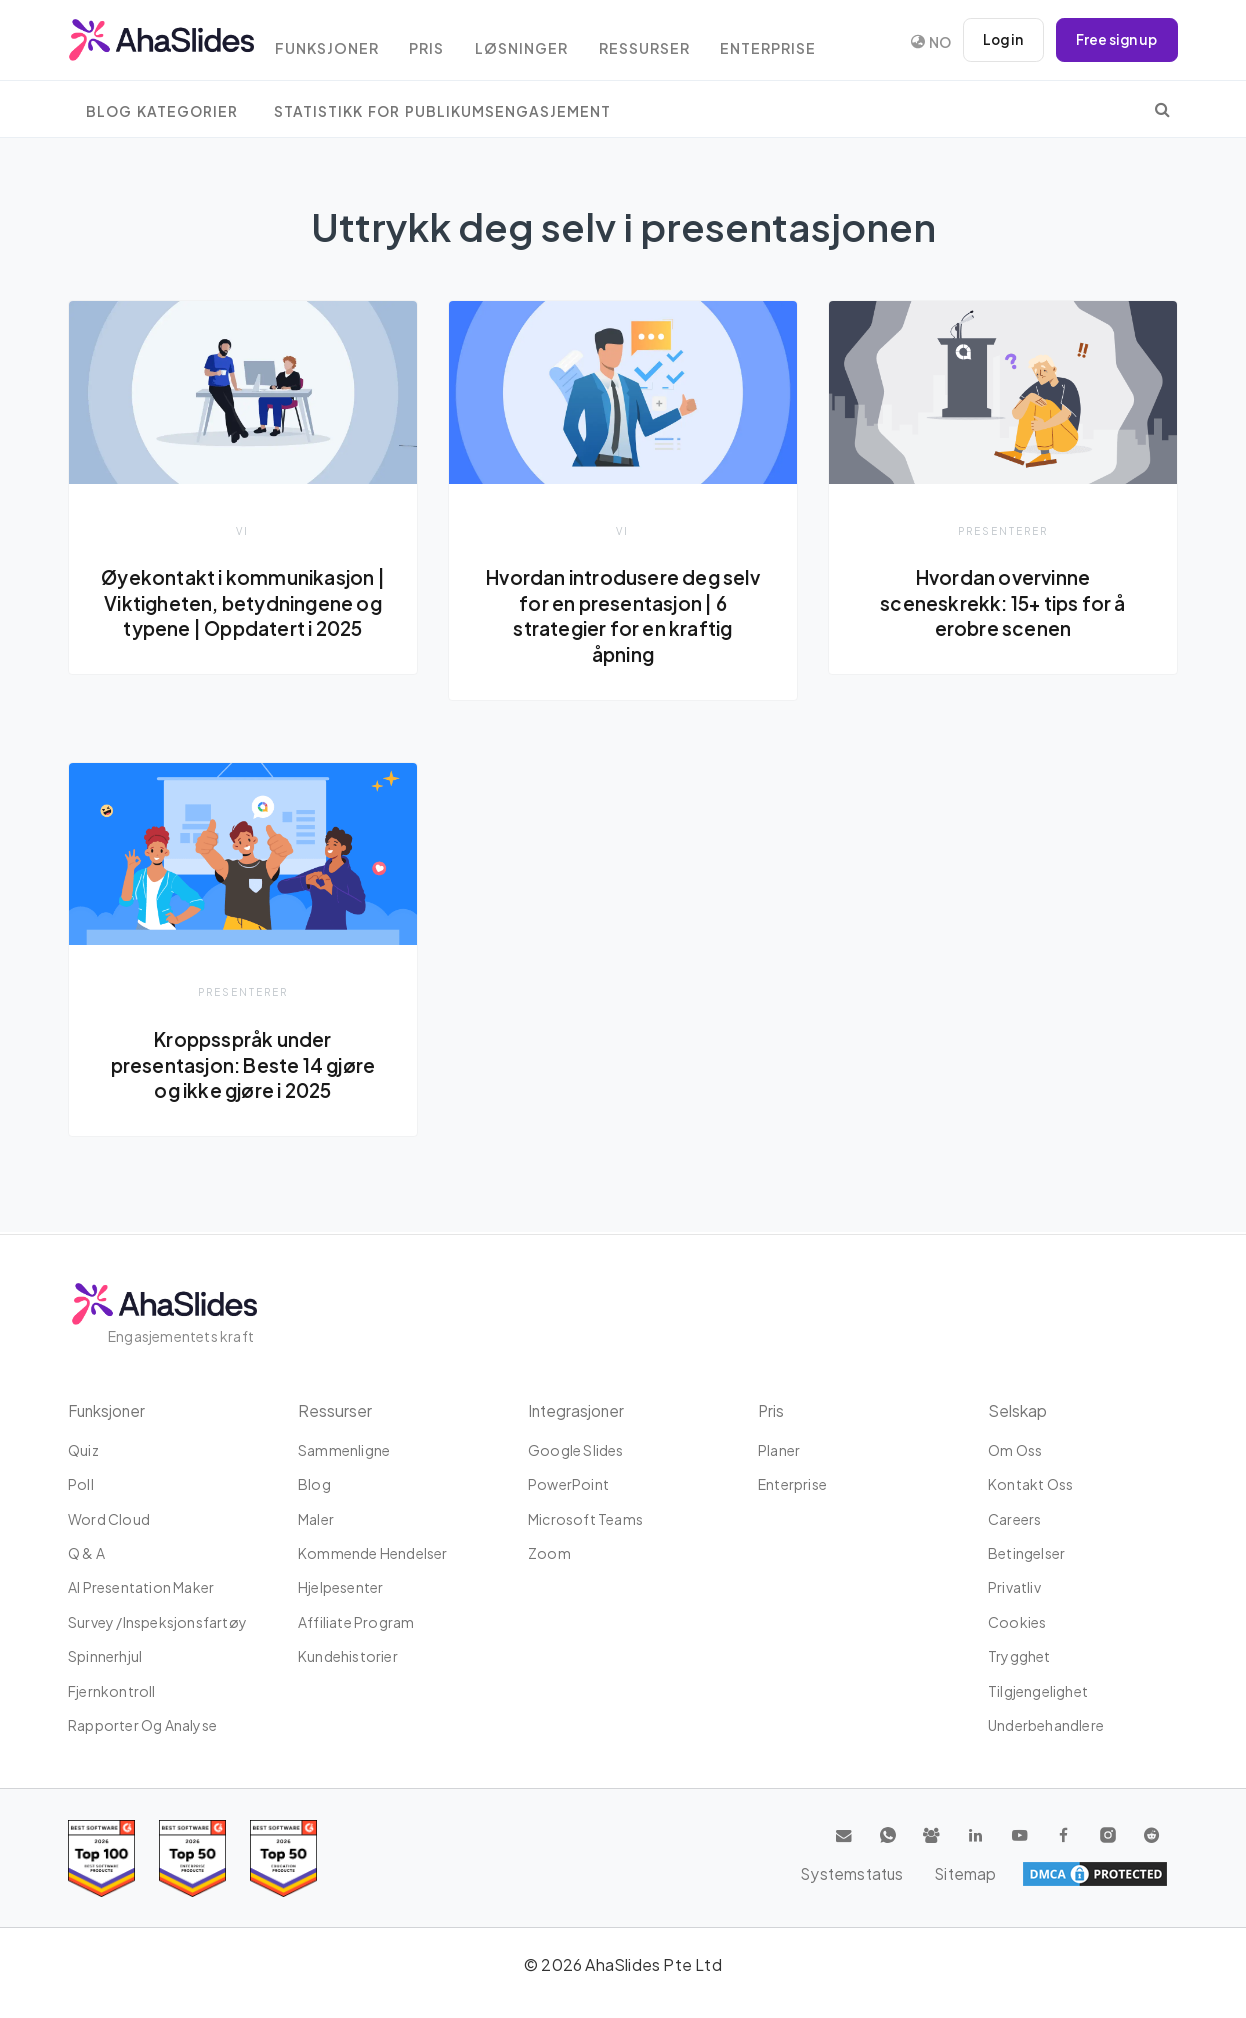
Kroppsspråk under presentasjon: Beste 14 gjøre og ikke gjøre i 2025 (243, 1065)
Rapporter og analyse (142, 1725)
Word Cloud (109, 1519)
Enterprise (800, 42)
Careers (1014, 1519)
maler (316, 1519)
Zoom (549, 1553)
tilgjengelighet (1038, 1691)
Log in (998, 40)
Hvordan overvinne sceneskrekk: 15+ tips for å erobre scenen (1002, 602)
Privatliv (1014, 1587)
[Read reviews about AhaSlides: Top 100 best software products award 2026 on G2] (101, 1858)
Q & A (86, 1553)
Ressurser (670, 42)
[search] (1162, 109)
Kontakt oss (1030, 1484)
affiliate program (356, 1622)
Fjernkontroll (112, 1691)
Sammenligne (344, 1450)
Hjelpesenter (340, 1587)
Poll (81, 1484)
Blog (314, 1484)
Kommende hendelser (373, 1553)
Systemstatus (1024, 1874)
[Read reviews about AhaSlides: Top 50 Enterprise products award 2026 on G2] (283, 1858)
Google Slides (576, 1450)
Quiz (83, 1450)
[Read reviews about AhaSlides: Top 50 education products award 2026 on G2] (192, 1858)
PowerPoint (568, 1484)
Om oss (1015, 1450)
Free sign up (1115, 40)
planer (779, 1450)
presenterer (1003, 530)
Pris (443, 42)
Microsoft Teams (585, 1519)
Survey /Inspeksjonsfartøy (157, 1622)
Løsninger (543, 42)
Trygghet (1019, 1656)
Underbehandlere (1046, 1725)
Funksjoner (339, 42)
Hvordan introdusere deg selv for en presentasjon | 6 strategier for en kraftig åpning (623, 615)
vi (243, 530)
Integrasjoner (577, 1410)
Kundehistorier (348, 1656)
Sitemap (1133, 1874)
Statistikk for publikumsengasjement (442, 111)
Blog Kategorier (162, 111)
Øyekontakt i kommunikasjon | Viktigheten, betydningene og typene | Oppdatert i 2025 (243, 602)
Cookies (1017, 1622)
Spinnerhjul (105, 1656)
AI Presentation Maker (141, 1587)
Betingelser (1026, 1553)
